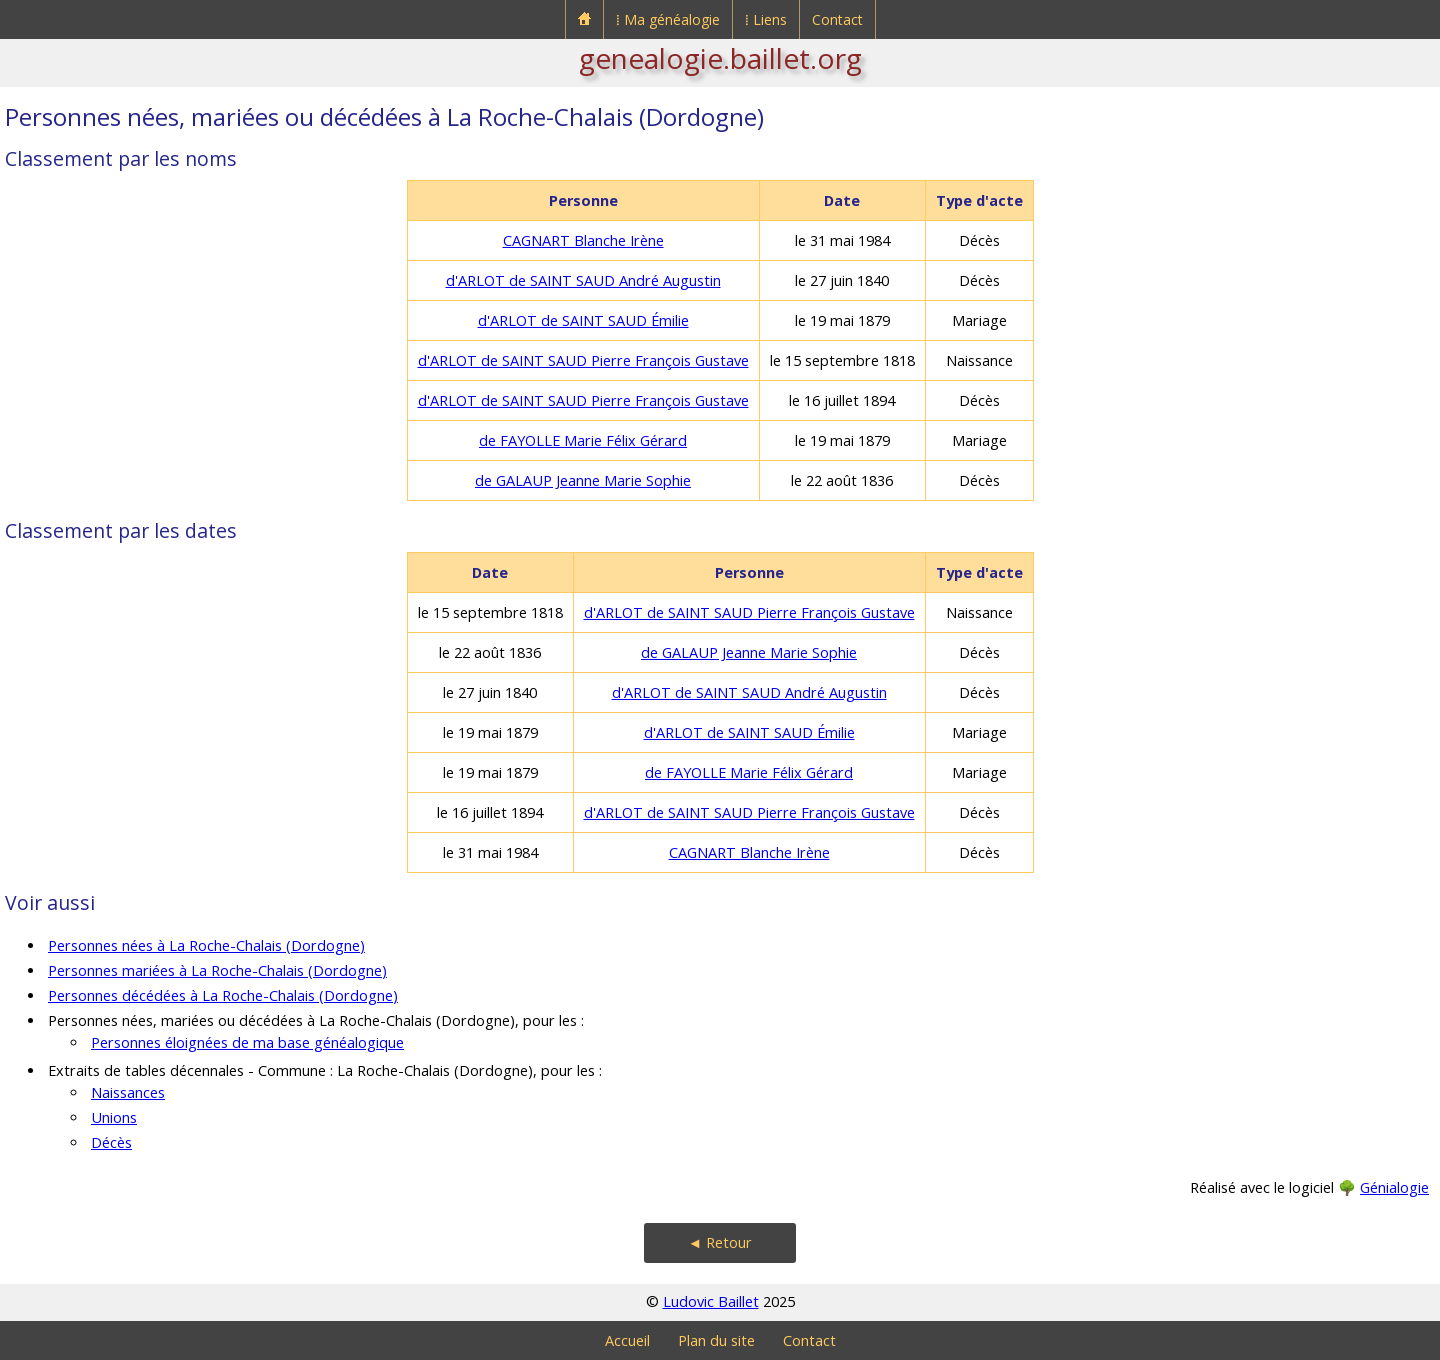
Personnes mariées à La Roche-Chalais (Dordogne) (217, 970)
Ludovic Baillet (711, 1301)
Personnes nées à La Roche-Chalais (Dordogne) (206, 945)
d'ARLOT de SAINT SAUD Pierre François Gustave (583, 360)
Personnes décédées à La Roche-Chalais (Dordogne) (223, 995)
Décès (111, 1142)
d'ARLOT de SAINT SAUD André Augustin (583, 280)
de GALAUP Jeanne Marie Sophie (583, 480)
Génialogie (1394, 1187)
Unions (114, 1117)
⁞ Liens (766, 19)
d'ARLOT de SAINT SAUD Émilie (583, 320)
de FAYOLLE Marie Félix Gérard (583, 440)
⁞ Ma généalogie (668, 19)
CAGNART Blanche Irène (583, 240)
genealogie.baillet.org (720, 58)
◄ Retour (720, 1242)
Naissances (128, 1092)
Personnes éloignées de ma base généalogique (247, 1042)
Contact (837, 19)
